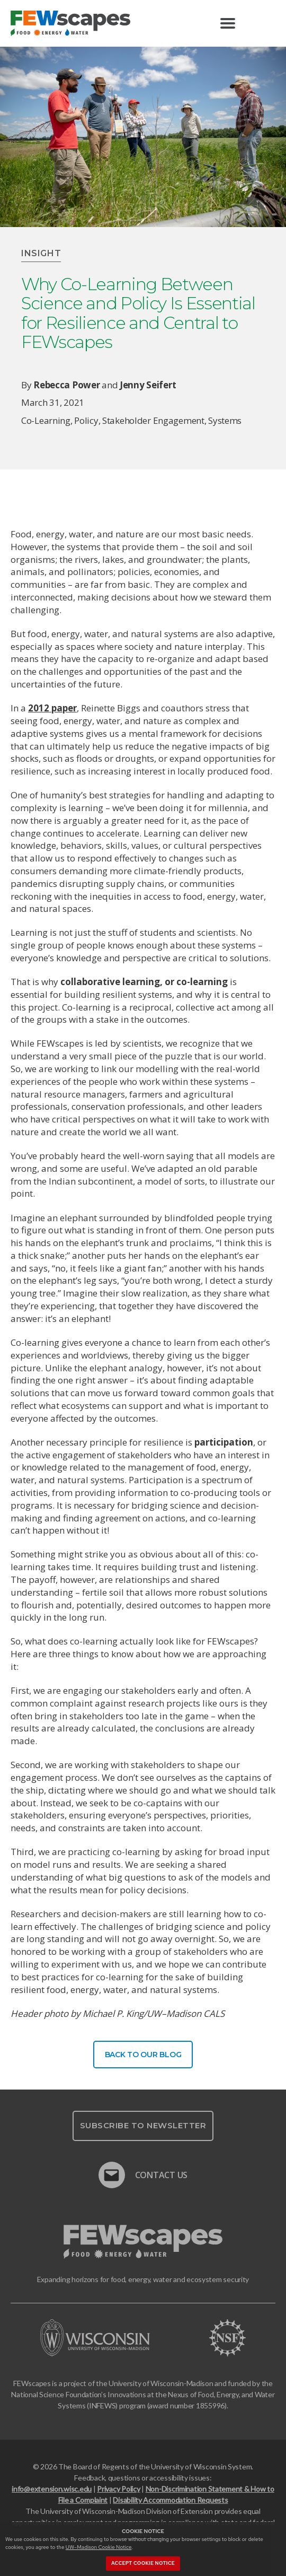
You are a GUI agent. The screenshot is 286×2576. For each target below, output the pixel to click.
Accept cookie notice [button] (143, 2563)
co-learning (45, 420)
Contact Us (143, 2170)
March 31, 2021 (52, 402)
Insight (41, 253)
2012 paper (52, 708)
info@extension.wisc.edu (52, 2488)
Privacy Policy (118, 2488)
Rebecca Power (66, 385)
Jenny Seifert (148, 385)
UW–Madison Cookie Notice (98, 2547)
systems (225, 420)
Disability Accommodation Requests (170, 2499)
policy (86, 420)
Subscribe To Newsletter (143, 2125)
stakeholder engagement (153, 420)
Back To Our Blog (143, 2054)
